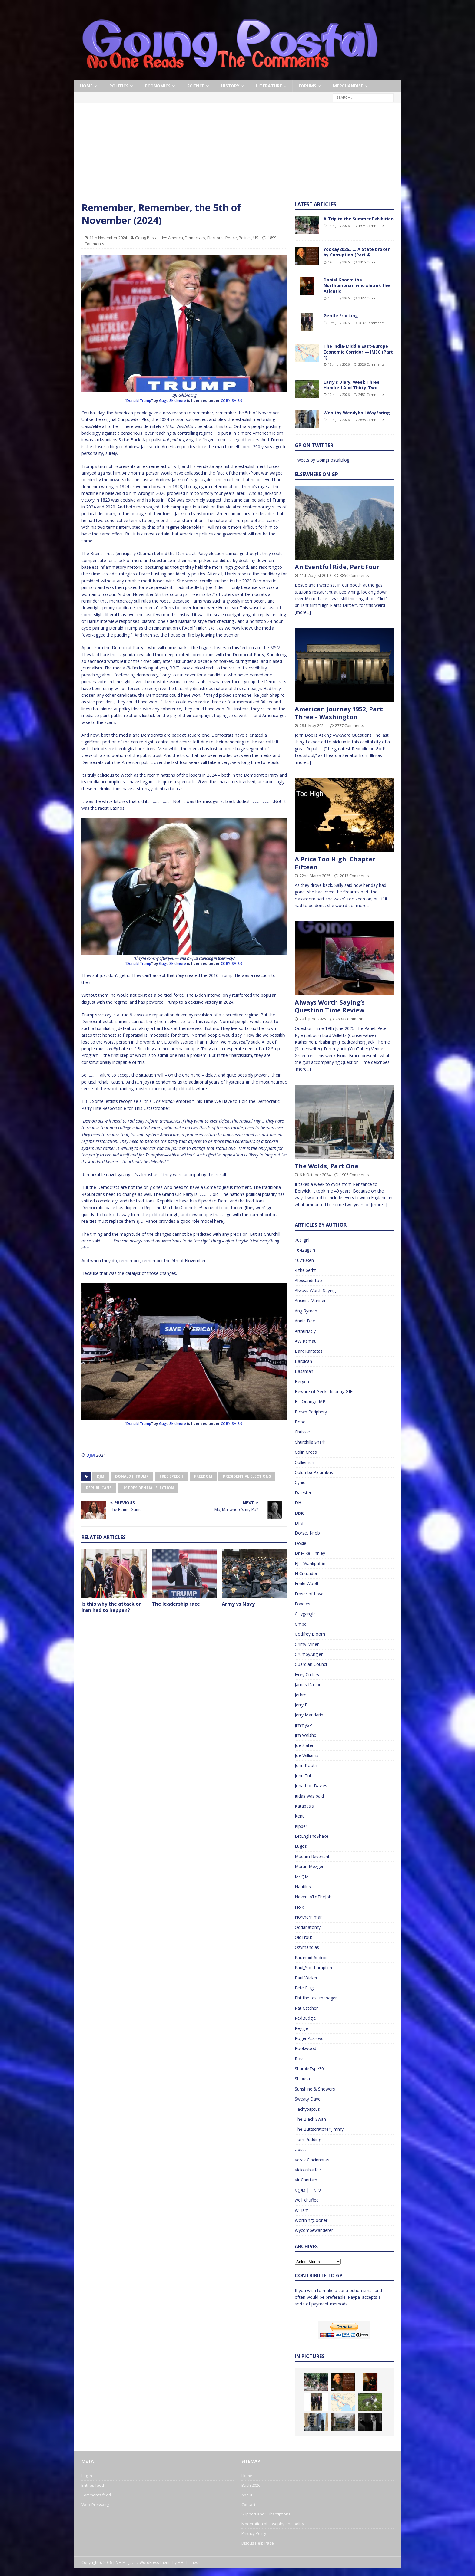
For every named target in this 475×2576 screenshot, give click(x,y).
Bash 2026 (250, 2485)
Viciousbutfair (308, 2170)
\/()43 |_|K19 (308, 2190)
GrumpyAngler (309, 1654)
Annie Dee (305, 1321)
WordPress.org (95, 2504)
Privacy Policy (253, 2533)
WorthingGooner (311, 2220)
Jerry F (301, 1705)
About (246, 2495)
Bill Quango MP (310, 1401)
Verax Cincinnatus (312, 2160)
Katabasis (304, 1806)
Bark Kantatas (309, 1351)
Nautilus (303, 1887)
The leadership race (176, 1604)
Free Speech (171, 1476)
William (302, 2210)
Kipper (301, 1826)
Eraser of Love (309, 1594)
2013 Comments (354, 875)
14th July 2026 (339, 225)
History (230, 86)
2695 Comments (371, 419)
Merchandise (348, 86)
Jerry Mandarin (309, 1715)
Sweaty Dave (308, 2099)
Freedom (203, 1476)
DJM (90, 1455)
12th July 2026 (339, 364)
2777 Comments (349, 725)
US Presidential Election (148, 1487)
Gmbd (301, 1624)
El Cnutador (306, 1573)
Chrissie (302, 1432)
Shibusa (302, 2078)
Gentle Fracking (341, 315)
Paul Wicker (306, 1978)
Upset (300, 2149)
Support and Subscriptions (266, 2514)
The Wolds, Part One (326, 1166)
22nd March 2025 (315, 875)
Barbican (303, 1361)
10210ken (304, 1260)
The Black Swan (310, 2119)
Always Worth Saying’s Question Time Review (330, 1006)
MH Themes (188, 2562)
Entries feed (92, 2485)
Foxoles (302, 1604)
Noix (299, 1907)
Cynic (300, 1482)
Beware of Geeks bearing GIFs (324, 1391)
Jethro (301, 1695)
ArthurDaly (305, 1331)
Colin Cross (306, 1452)
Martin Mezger (309, 1866)
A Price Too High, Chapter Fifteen (335, 863)
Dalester (303, 1492)
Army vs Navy (238, 1604)
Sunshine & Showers (315, 2089)
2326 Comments (371, 364)
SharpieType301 (310, 2068)
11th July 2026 (339, 419)
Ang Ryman (306, 1311)
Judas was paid (309, 1796)
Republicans (98, 1487)
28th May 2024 (313, 725)
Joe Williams (306, 1755)
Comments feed (96, 2495)
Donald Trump (138, 400)
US (255, 237)
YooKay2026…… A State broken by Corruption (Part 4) (357, 252)
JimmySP (303, 1725)
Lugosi (301, 1846)
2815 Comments (371, 262)
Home (86, 86)
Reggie (301, 2028)
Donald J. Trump (132, 1476)
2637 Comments (371, 323)
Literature (269, 86)
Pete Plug (304, 1988)
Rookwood (305, 2048)
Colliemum (305, 1462)
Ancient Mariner (310, 1300)
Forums (307, 86)
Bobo (300, 1422)
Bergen (302, 1381)
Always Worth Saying (315, 1290)
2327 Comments (371, 298)
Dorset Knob (307, 1533)
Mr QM (302, 1877)
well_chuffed (307, 2200)
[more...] (303, 612)
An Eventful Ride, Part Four (337, 567)
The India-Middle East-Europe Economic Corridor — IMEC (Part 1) (358, 351)
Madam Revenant (312, 1856)
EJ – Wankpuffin (310, 1563)
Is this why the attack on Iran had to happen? (111, 1607)
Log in (86, 2475)
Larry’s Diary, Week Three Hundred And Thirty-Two (352, 384)
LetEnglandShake (311, 1836)
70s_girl (302, 1240)
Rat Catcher (306, 2008)
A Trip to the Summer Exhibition (359, 219)
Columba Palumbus (314, 1472)
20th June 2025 (313, 1019)
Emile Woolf (306, 1583)
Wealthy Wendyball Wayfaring (357, 413)
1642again (305, 1250)
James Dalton (308, 1684)
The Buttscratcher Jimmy (319, 2129)
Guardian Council (311, 1664)
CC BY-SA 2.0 (231, 400)
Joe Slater (304, 1745)
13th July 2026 (339, 298)
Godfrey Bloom (310, 1634)
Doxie (300, 1543)
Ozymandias (307, 1947)
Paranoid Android (312, 1957)
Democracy (195, 237)
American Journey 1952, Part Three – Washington (339, 713)
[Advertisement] (237, 156)
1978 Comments (371, 225)
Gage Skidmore (172, 400)
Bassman (304, 1371)
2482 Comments (371, 394)
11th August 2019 (315, 575)
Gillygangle (305, 1614)
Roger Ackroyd (309, 2038)
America (175, 237)
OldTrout (303, 1937)
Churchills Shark (310, 1442)
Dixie (299, 1513)
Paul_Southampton (313, 1967)
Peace (231, 237)
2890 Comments (349, 1019)
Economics (158, 86)
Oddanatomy (308, 1927)
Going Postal (146, 237)
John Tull (303, 1775)
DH (298, 1502)
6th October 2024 (315, 1174)
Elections (215, 237)
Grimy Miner (307, 1644)
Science (195, 86)
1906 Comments (354, 1174)
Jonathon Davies (311, 1785)
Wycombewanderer (314, 2230)
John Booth (306, 1765)
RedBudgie (305, 2018)
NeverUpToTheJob (313, 1897)
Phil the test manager (316, 1998)
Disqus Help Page (257, 2543)
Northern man (309, 1917)
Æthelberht (305, 1270)
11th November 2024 (108, 237)
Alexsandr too (308, 1280)
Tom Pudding (308, 2139)
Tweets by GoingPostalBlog (322, 460)
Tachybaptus (307, 2109)
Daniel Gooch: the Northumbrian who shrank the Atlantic (357, 285)
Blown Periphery (311, 1412)
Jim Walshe (305, 1735)
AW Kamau (306, 1341)
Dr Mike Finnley (310, 1553)
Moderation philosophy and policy (272, 2523)
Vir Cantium (306, 2180)
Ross (299, 2058)
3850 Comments (354, 575)
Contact (248, 2504)
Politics (118, 86)
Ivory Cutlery (307, 1674)
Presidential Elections (247, 1476)
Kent (299, 1816)
